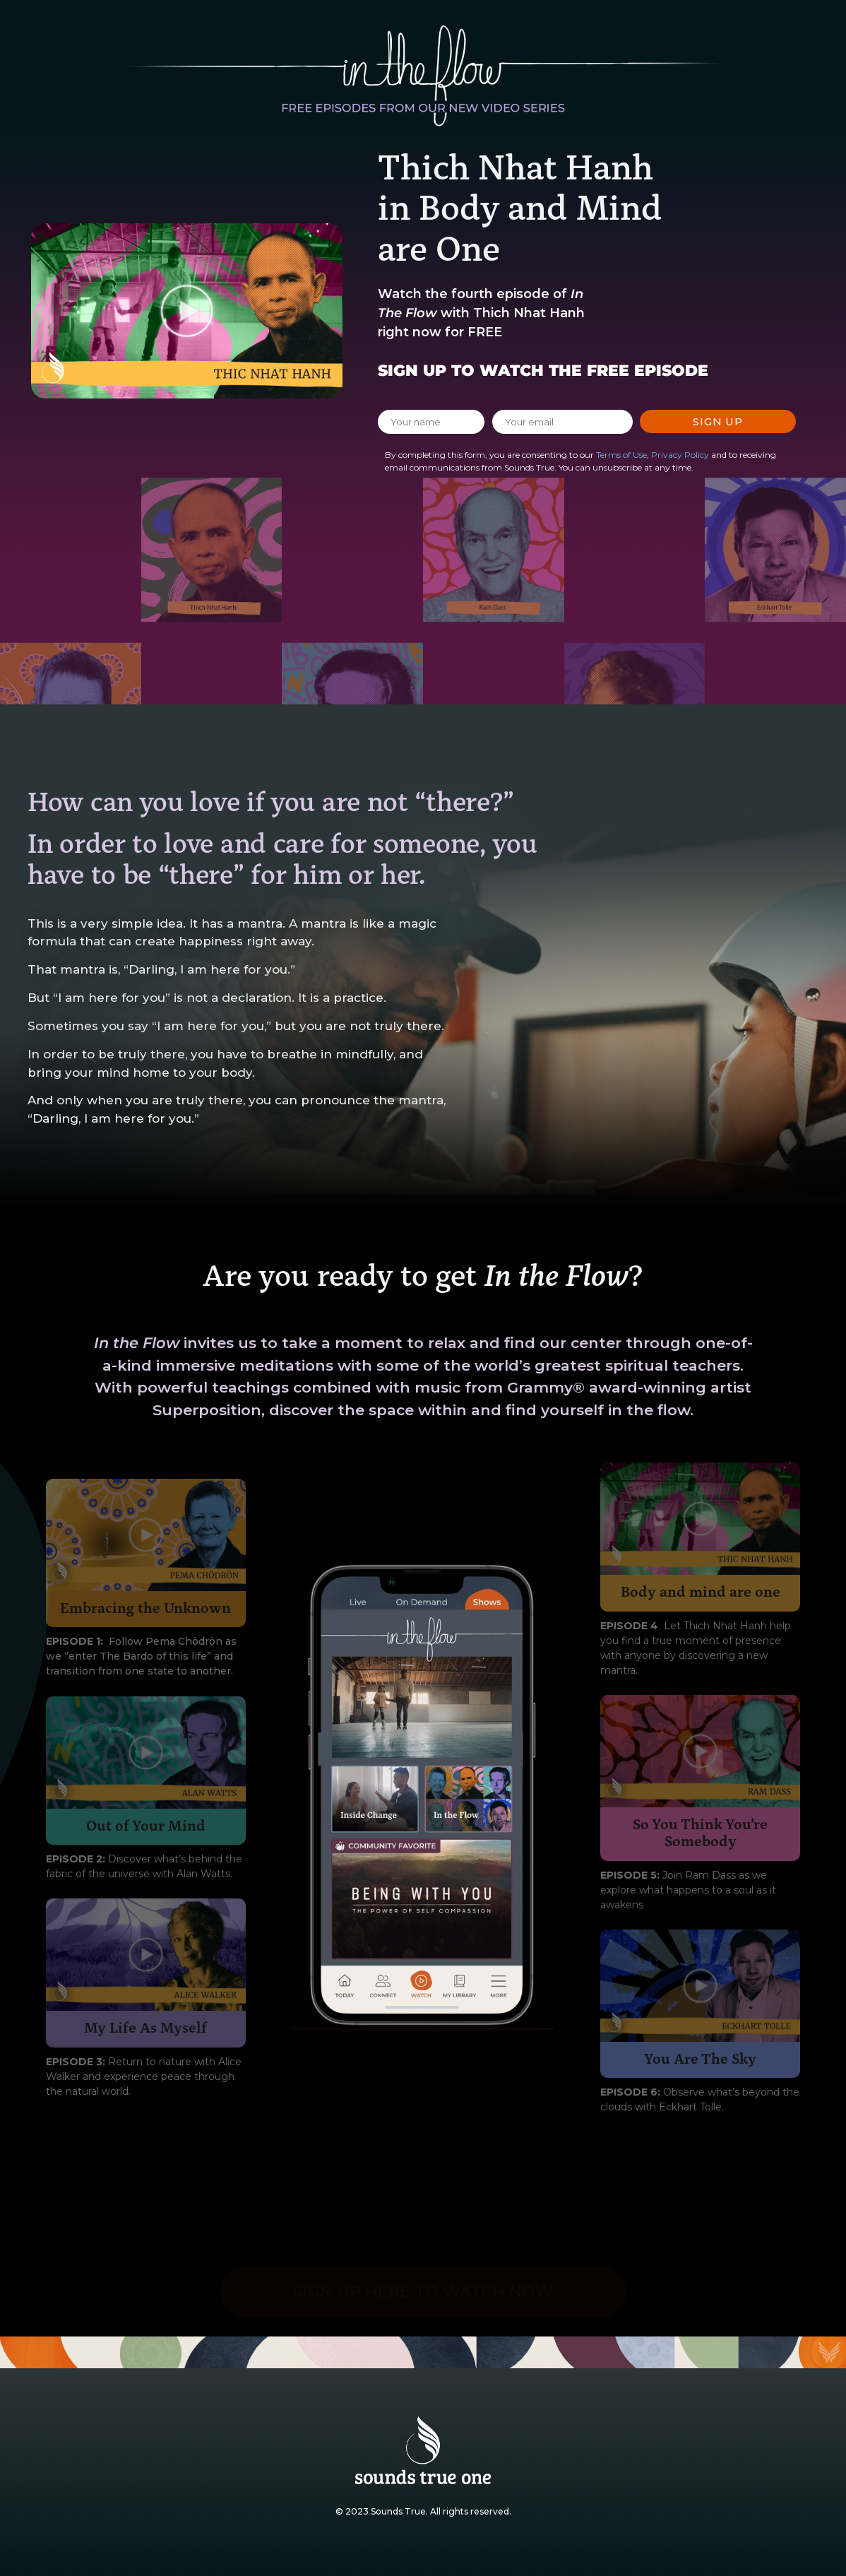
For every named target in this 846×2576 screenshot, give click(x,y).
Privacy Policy (680, 454)
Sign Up (718, 421)
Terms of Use (621, 454)
